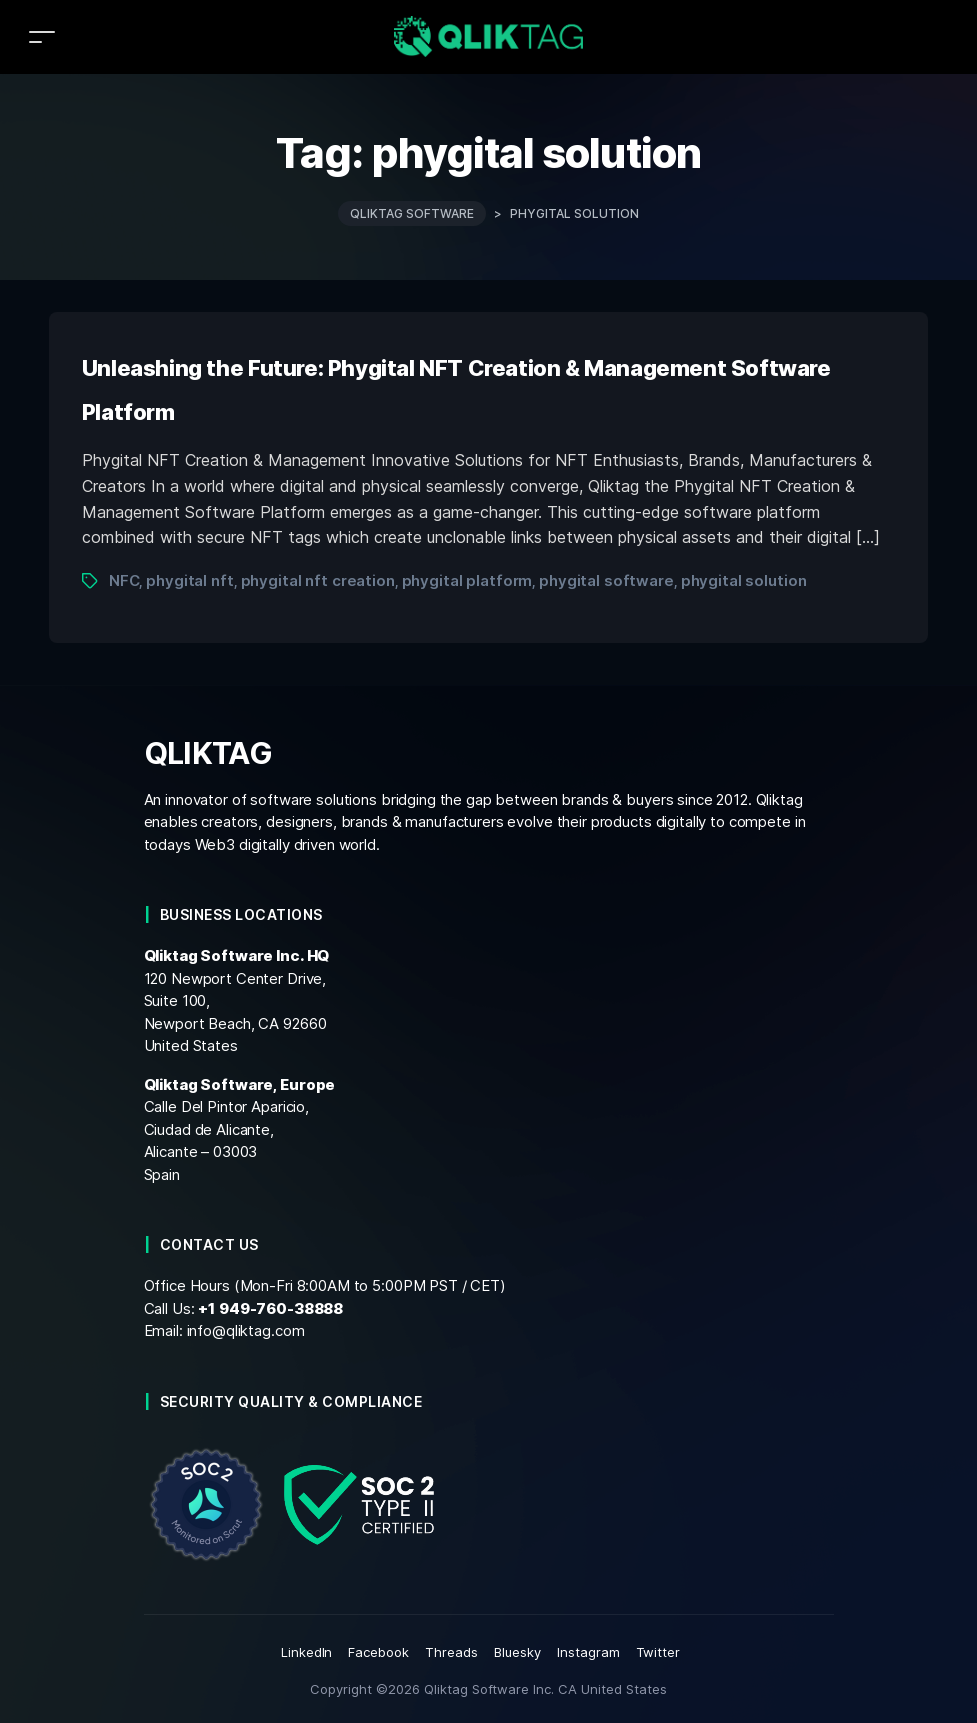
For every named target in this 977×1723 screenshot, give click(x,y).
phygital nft (189, 580)
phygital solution (744, 580)
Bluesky (517, 1652)
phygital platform (467, 580)
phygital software (606, 580)
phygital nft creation (318, 580)
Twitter (658, 1652)
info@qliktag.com (246, 1330)
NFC (124, 580)
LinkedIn (307, 1652)
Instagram (588, 1652)
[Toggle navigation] (42, 36)
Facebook (378, 1652)
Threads (451, 1652)
